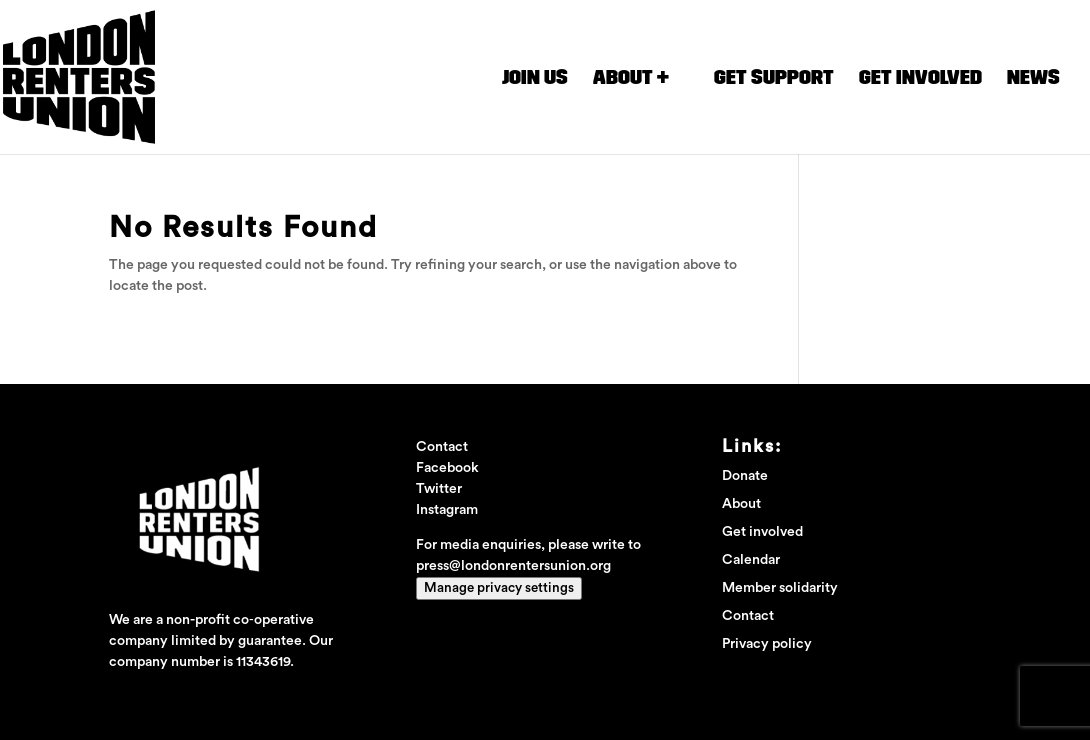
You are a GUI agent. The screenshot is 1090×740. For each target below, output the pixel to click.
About (741, 504)
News (1033, 78)
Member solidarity (780, 588)
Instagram (447, 510)
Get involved (920, 78)
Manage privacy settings (499, 588)
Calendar (751, 560)
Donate (745, 476)
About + (631, 78)
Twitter (439, 489)
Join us (535, 78)
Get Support (774, 78)
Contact (748, 616)
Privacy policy (767, 644)
